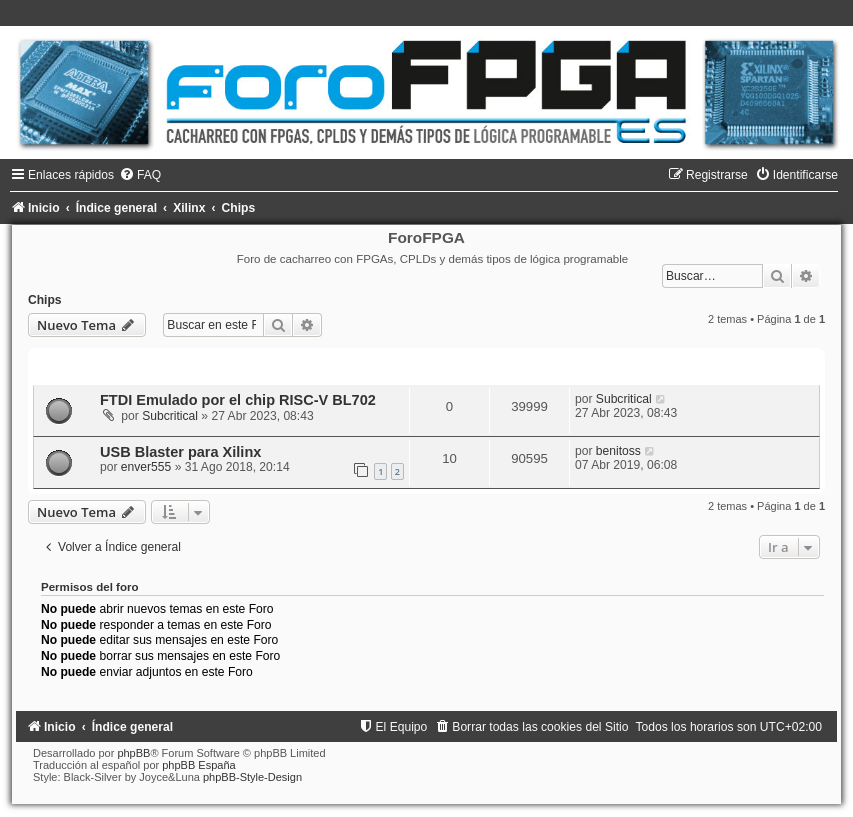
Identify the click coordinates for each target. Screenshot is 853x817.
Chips (45, 300)
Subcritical (170, 416)
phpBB (133, 753)
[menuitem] (140, 175)
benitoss (618, 451)
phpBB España (198, 765)
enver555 (146, 467)
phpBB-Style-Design (252, 777)
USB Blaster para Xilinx (180, 452)
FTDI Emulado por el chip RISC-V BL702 (238, 400)
